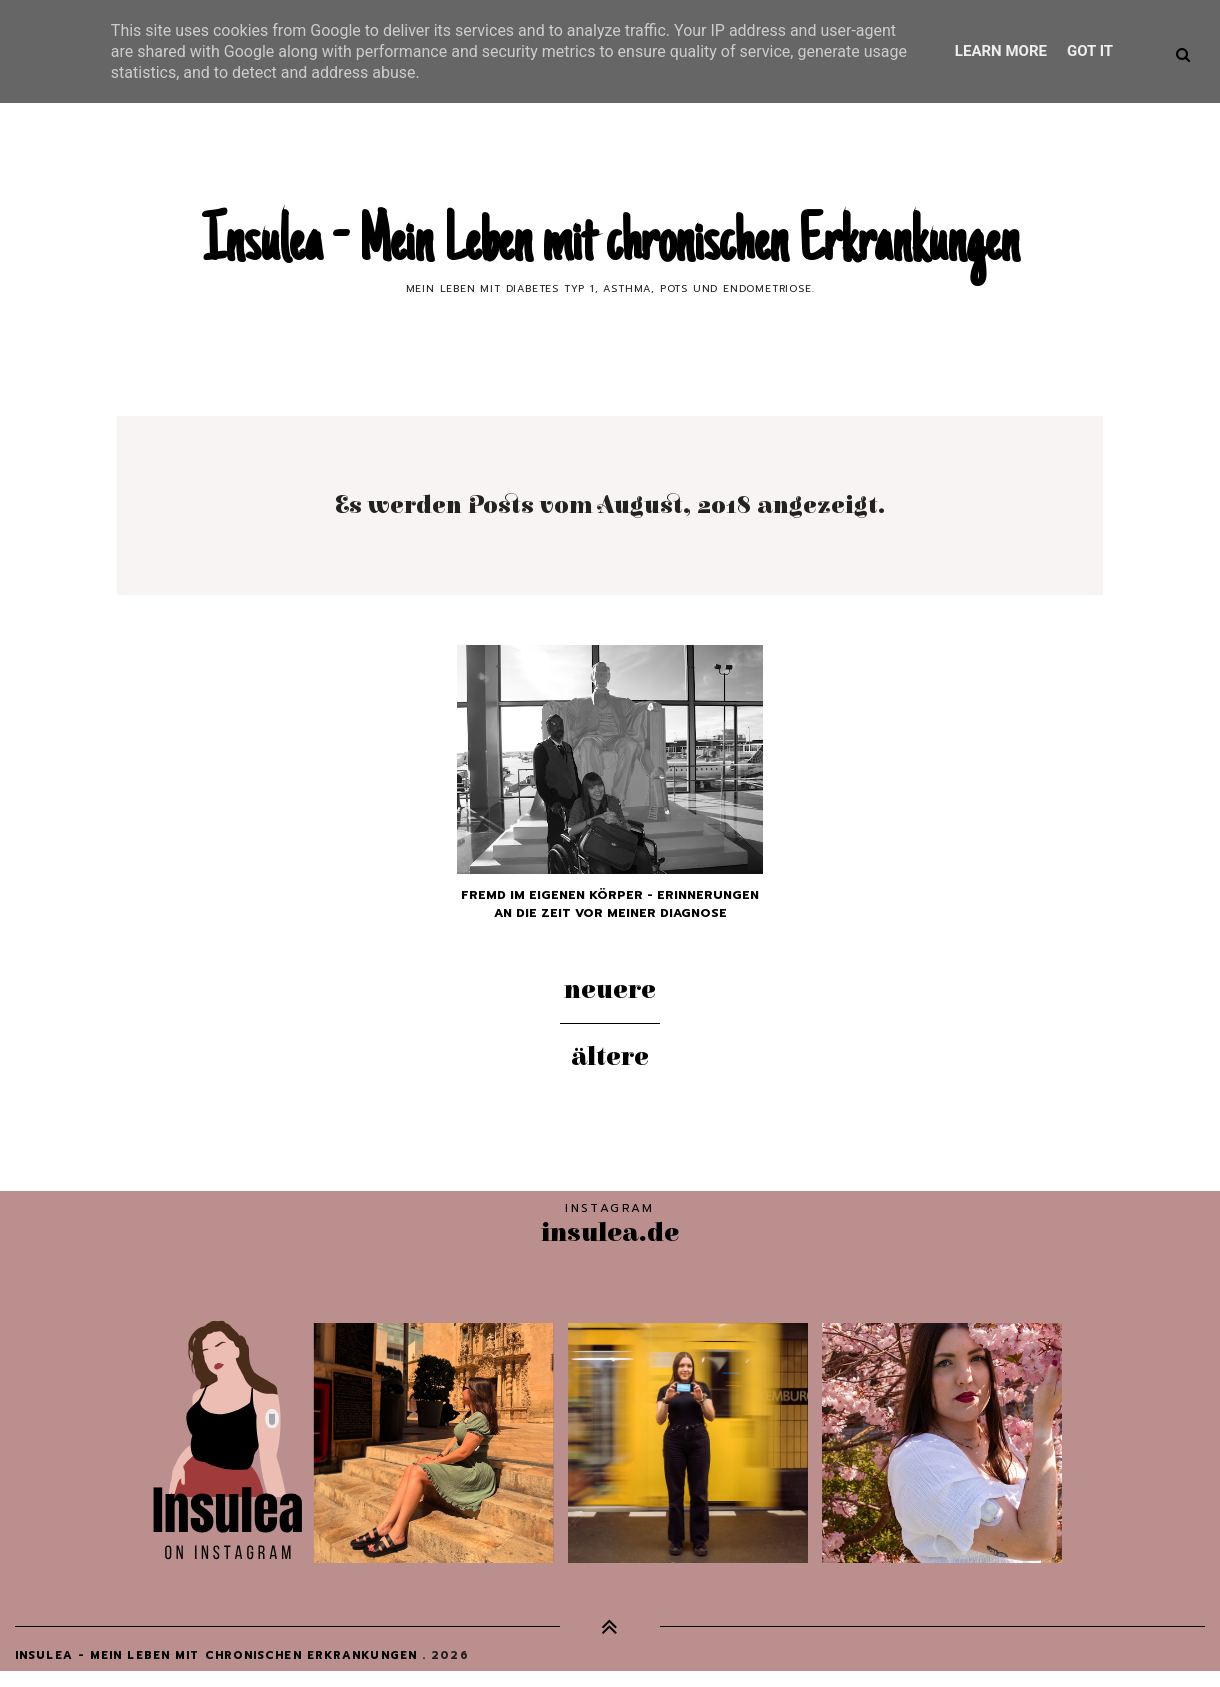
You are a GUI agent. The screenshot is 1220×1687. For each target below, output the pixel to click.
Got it (1090, 51)
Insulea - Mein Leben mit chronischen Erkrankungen (610, 246)
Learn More (1001, 51)
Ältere (610, 1057)
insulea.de (610, 1232)
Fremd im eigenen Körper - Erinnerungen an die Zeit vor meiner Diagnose (610, 904)
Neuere (610, 990)
